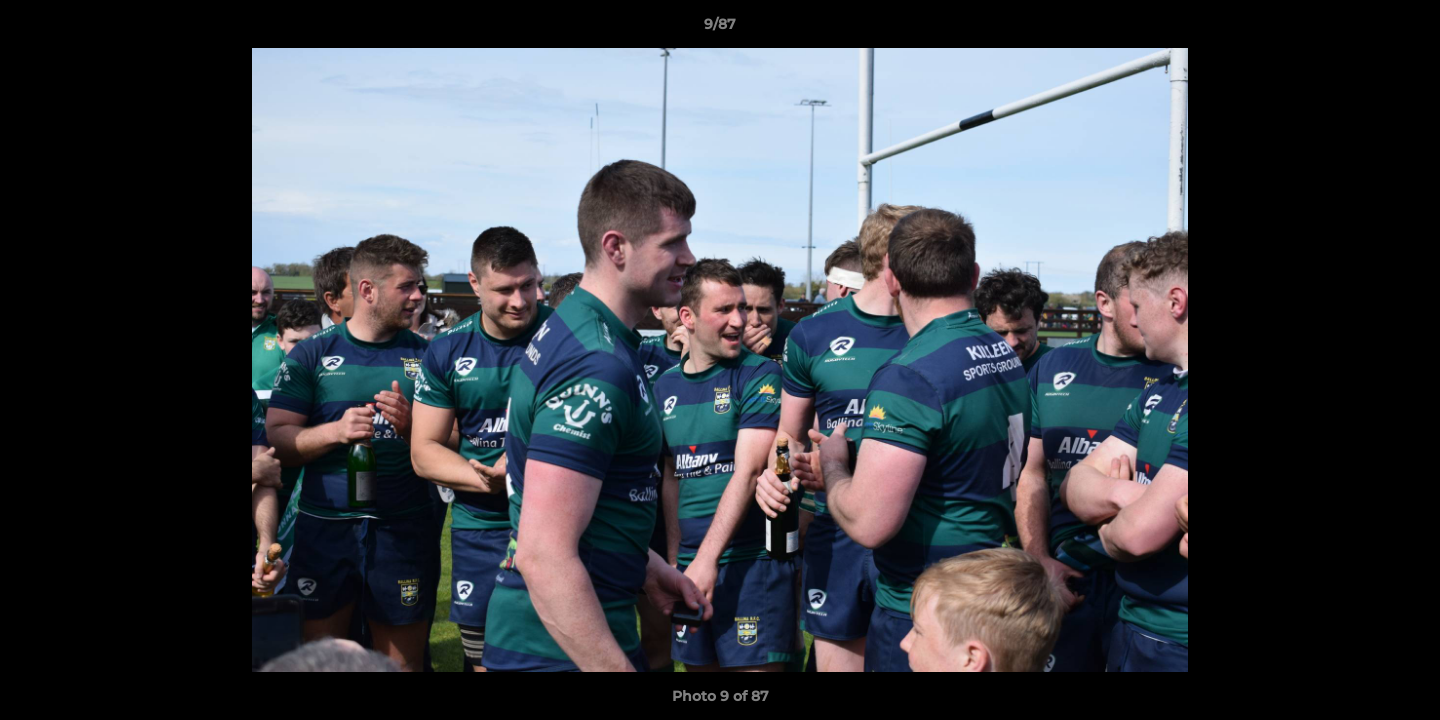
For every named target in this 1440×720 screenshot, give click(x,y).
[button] (1404, 29)
